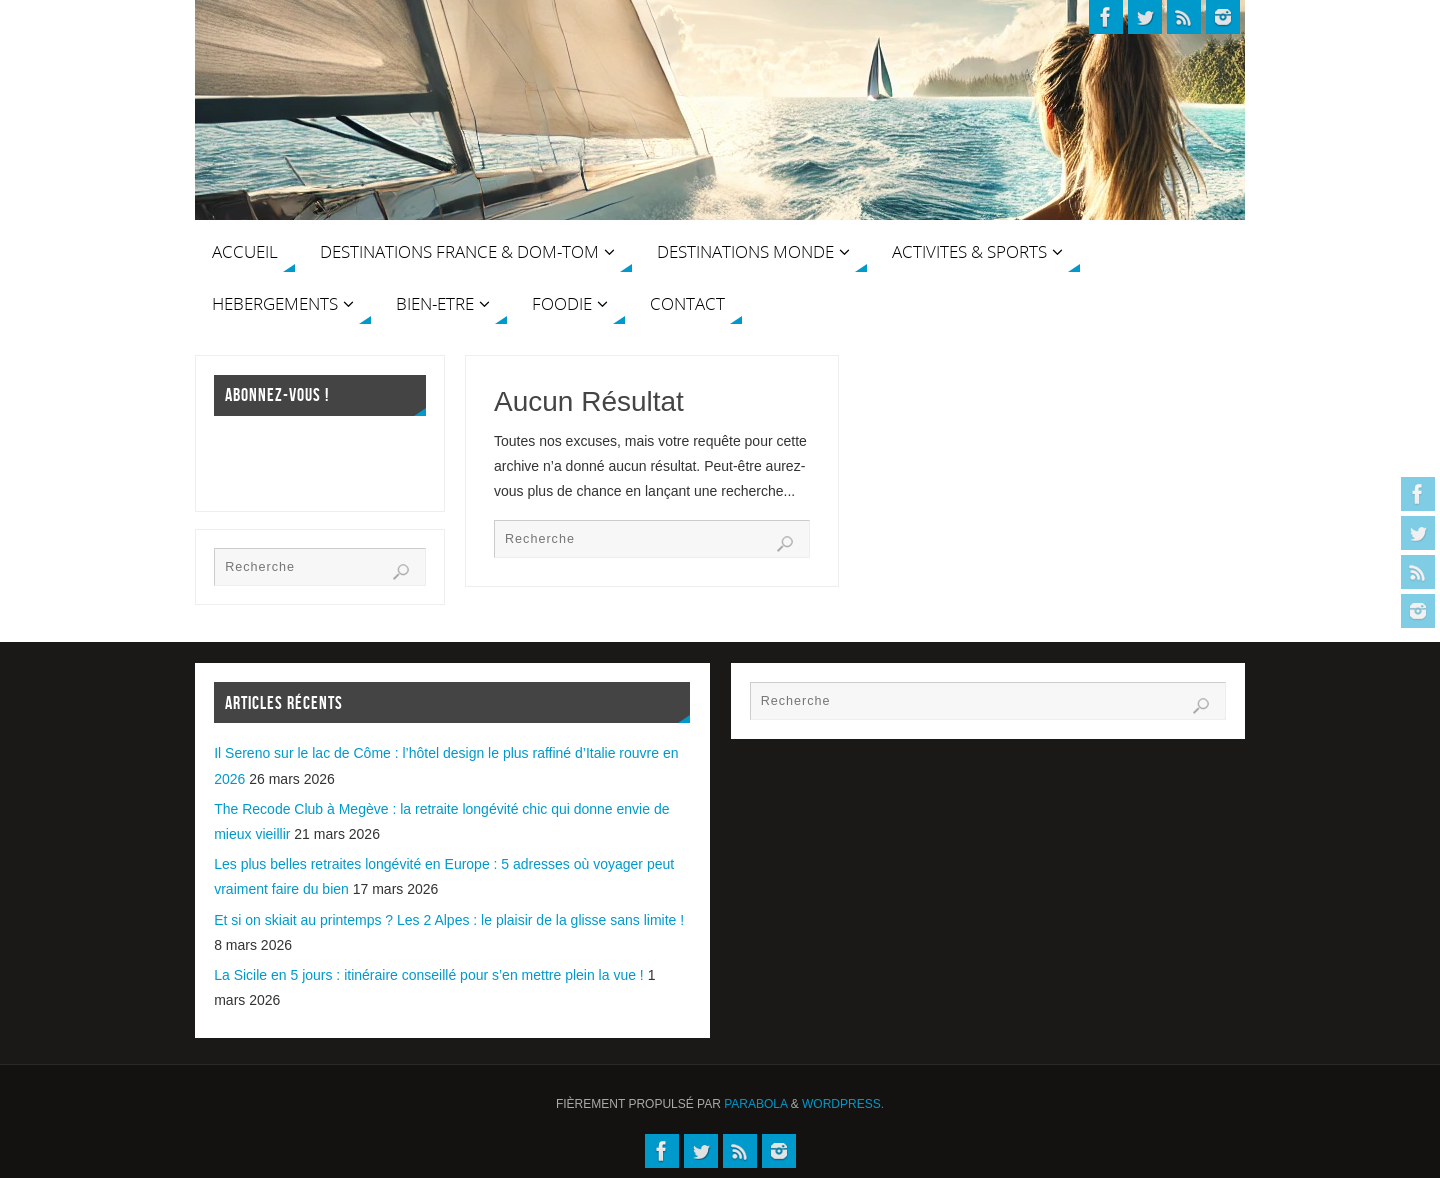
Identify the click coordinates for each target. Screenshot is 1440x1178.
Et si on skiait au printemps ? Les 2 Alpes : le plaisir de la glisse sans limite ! (449, 920)
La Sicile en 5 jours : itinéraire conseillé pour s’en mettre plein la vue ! (429, 975)
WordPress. (843, 1104)
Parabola (755, 1104)
